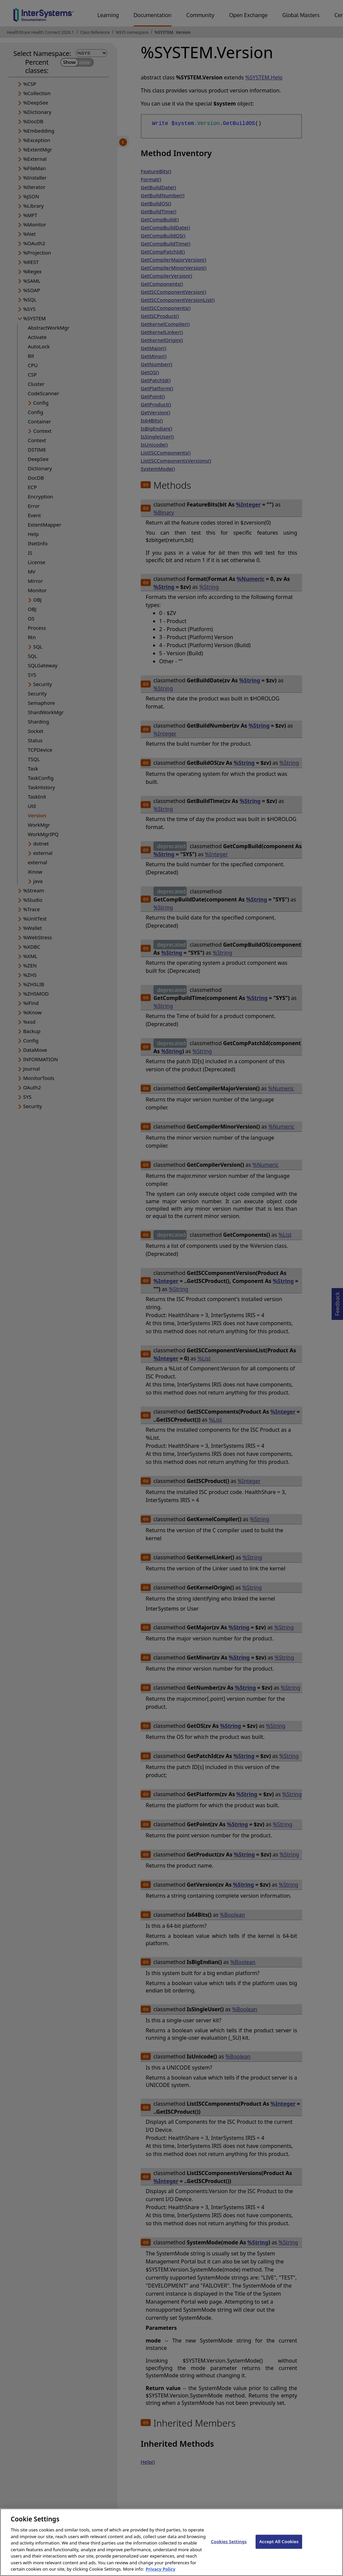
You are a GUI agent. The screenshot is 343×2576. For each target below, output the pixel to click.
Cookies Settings (229, 2547)
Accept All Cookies (279, 2547)
